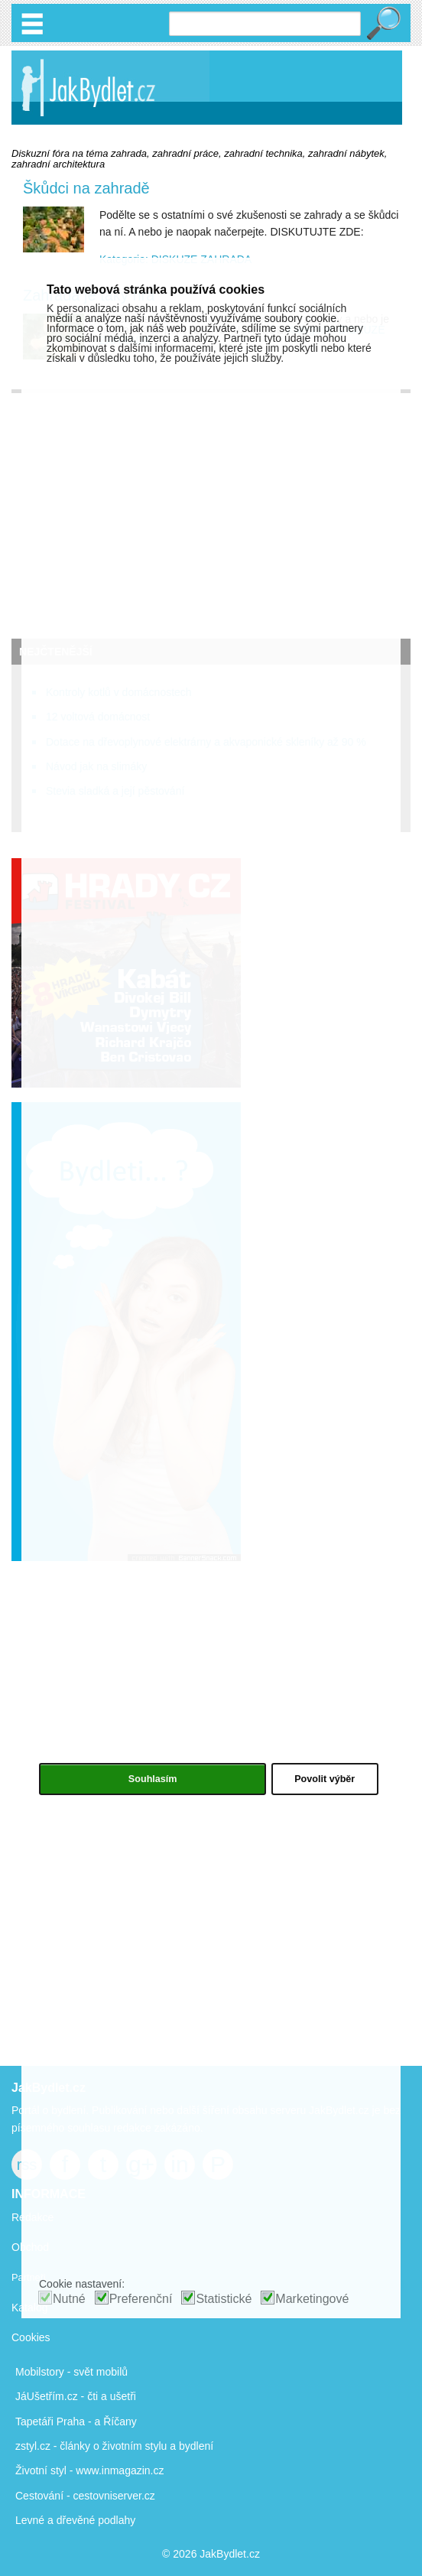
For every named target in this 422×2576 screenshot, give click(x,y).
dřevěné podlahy (96, 2520)
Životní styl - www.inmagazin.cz (89, 2470)
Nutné (69, 2299)
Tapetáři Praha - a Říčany (76, 2421)
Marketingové (312, 2299)
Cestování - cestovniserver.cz (85, 2496)
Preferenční (141, 2299)
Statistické (224, 2299)
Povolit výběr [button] (324, 1779)
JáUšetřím (39, 2396)
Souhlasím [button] (152, 1779)
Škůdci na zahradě (86, 188)
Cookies (30, 2337)
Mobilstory (39, 2372)
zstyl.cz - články (52, 2446)
